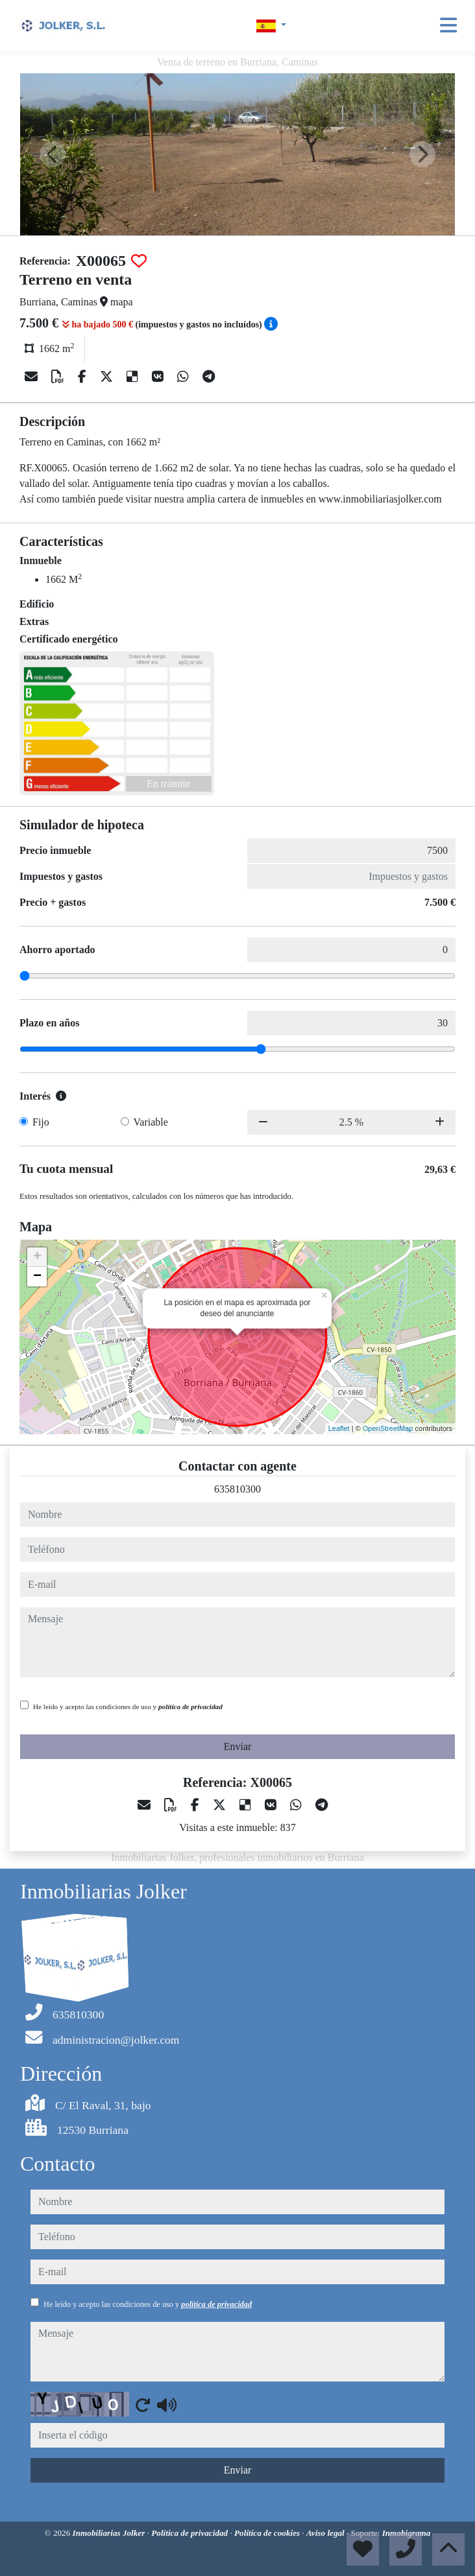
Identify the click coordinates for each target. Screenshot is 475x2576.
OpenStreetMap (388, 1428)
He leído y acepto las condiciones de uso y (128, 1706)
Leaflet (339, 1428)
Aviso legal (326, 2533)
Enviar (238, 1746)
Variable (151, 1122)
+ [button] (37, 1257)
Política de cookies (268, 2533)
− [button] (37, 1276)
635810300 (237, 1489)
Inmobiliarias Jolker (110, 2533)
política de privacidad (190, 1706)
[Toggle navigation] (448, 25)
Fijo (40, 1122)
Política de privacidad (190, 2533)
